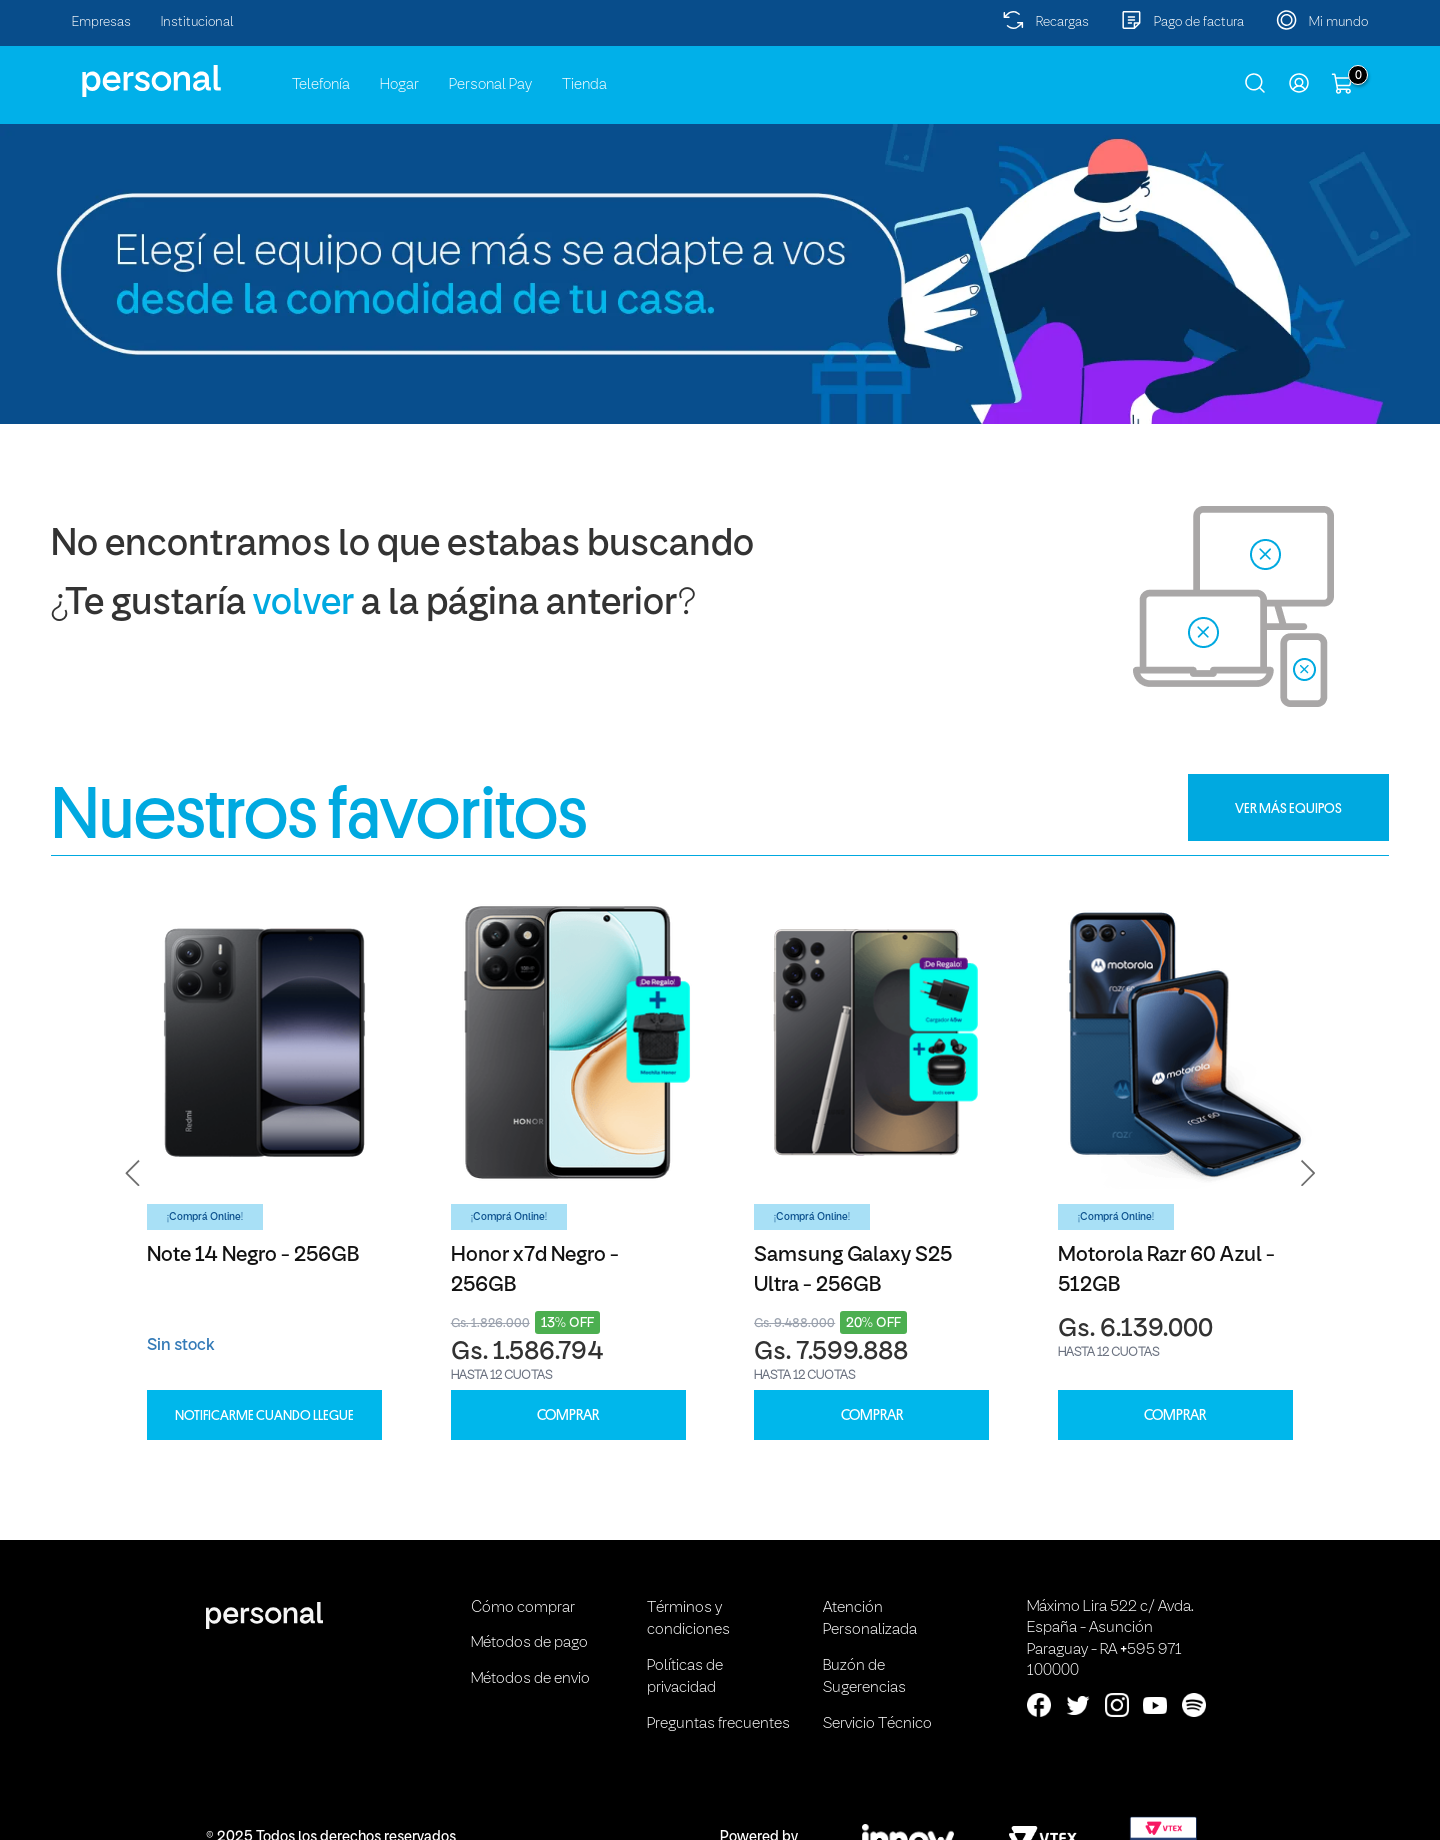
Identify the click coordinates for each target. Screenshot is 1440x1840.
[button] (133, 1173)
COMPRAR (568, 1415)
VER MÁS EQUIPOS (1288, 808)
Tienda (584, 85)
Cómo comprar (523, 1608)
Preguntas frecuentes (718, 1724)
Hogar (399, 85)
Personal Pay (490, 85)
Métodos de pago (529, 1643)
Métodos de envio (530, 1679)
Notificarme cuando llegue (264, 1415)
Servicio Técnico (877, 1724)
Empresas (101, 22)
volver (303, 604)
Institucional (197, 22)
